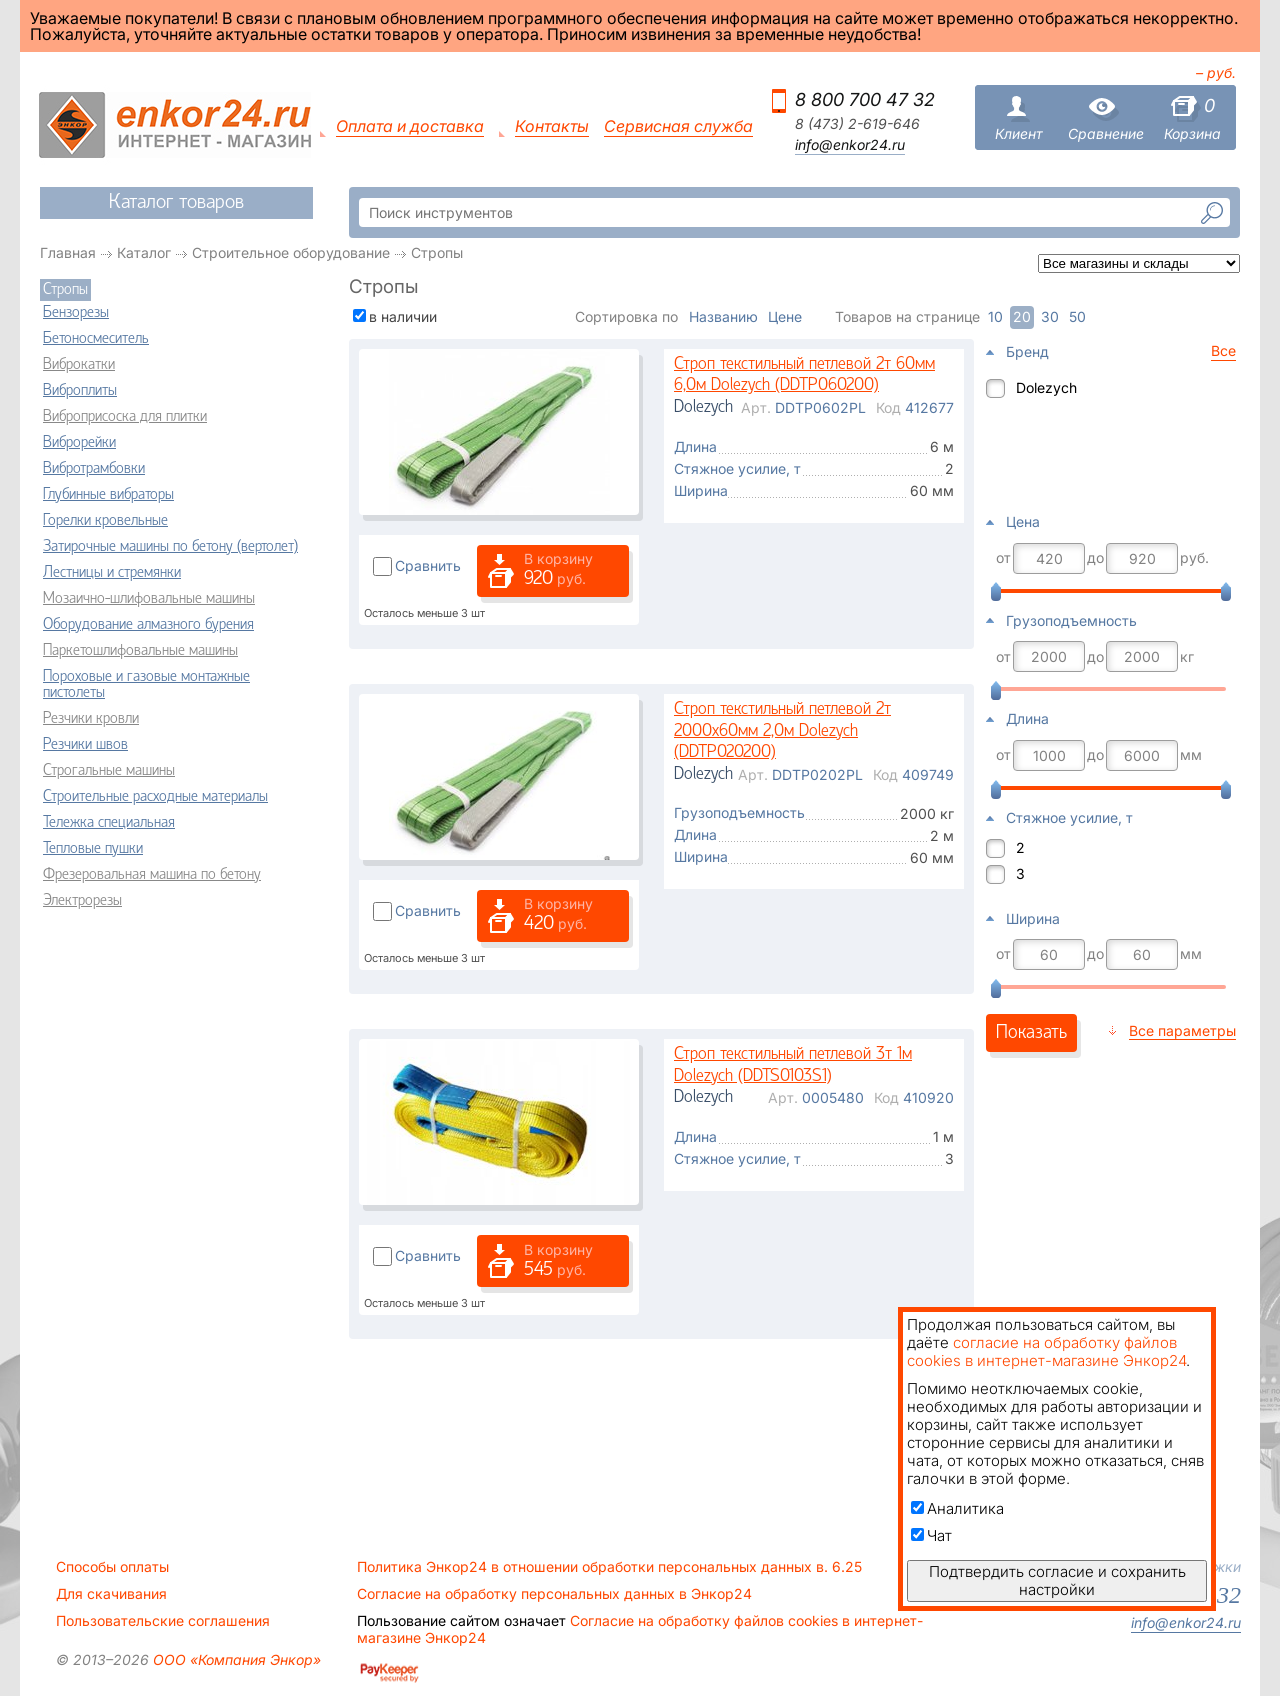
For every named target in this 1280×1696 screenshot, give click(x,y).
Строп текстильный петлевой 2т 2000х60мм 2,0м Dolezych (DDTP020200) (782, 731)
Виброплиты (80, 391)
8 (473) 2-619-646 (857, 124)
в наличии (403, 316)
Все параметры (1182, 1030)
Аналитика (957, 1508)
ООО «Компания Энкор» (235, 1659)
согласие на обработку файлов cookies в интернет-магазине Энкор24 (1046, 1351)
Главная (68, 252)
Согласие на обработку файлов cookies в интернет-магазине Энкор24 (640, 1629)
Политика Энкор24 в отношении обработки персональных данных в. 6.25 (609, 1567)
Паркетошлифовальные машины (140, 651)
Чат (931, 1535)
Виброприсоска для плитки (125, 417)
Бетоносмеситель (96, 339)
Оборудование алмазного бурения (148, 625)
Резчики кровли (91, 719)
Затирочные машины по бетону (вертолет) (170, 547)
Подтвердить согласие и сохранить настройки (1057, 1580)
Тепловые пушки (93, 849)
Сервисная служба (678, 126)
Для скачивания (111, 1594)
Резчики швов (85, 745)
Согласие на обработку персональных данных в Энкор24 (554, 1594)
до (1095, 558)
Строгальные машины (109, 771)
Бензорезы (76, 313)
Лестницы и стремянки (112, 573)
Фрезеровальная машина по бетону (152, 875)
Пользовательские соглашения (163, 1621)
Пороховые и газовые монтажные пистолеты (146, 685)
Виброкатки (79, 365)
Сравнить (428, 565)
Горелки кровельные (105, 521)
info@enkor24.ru (850, 145)
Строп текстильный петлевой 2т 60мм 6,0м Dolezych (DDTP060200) (804, 375)
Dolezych (1046, 387)
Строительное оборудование (291, 252)
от (1003, 558)
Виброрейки (79, 443)
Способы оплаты (112, 1567)
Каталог (144, 252)
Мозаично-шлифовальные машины (149, 599)
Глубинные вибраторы (108, 495)
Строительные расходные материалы (155, 797)
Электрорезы (82, 901)
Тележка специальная (109, 823)
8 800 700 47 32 (865, 99)
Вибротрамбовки (94, 469)
